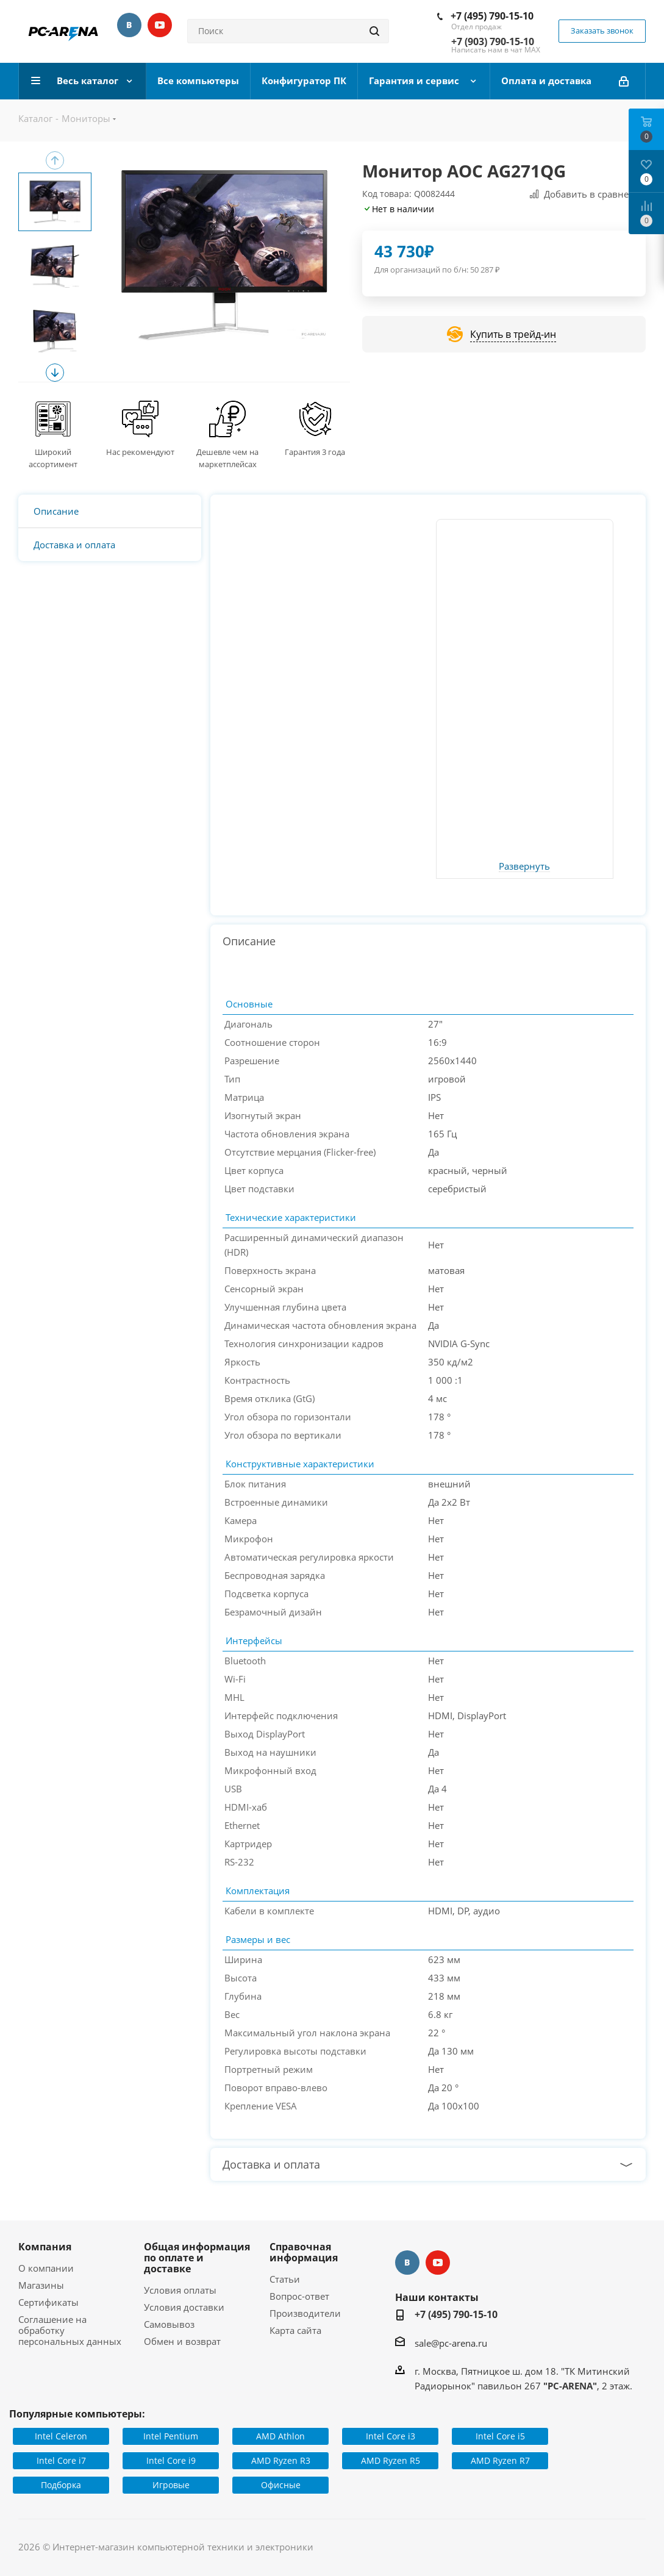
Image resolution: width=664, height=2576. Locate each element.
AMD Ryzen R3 (280, 2460)
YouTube (160, 25)
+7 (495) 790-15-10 (492, 16)
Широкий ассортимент (53, 458)
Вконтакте (129, 25)
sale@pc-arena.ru (451, 2343)
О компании (46, 2268)
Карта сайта (295, 2330)
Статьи (285, 2279)
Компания (44, 2246)
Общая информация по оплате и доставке (197, 2257)
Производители (305, 2313)
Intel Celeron (61, 2436)
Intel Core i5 (500, 2436)
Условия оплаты (180, 2290)
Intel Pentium (170, 2436)
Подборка (61, 2485)
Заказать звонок (602, 30)
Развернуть (524, 866)
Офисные (281, 2485)
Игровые (171, 2485)
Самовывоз (169, 2324)
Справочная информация (304, 2252)
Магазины (41, 2285)
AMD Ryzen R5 (390, 2460)
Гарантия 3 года (315, 451)
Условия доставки (184, 2307)
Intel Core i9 (171, 2460)
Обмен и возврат (182, 2341)
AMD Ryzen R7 (500, 2460)
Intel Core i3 (390, 2436)
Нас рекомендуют (140, 451)
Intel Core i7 (61, 2460)
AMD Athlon (280, 2436)
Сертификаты (48, 2302)
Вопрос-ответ (299, 2296)
